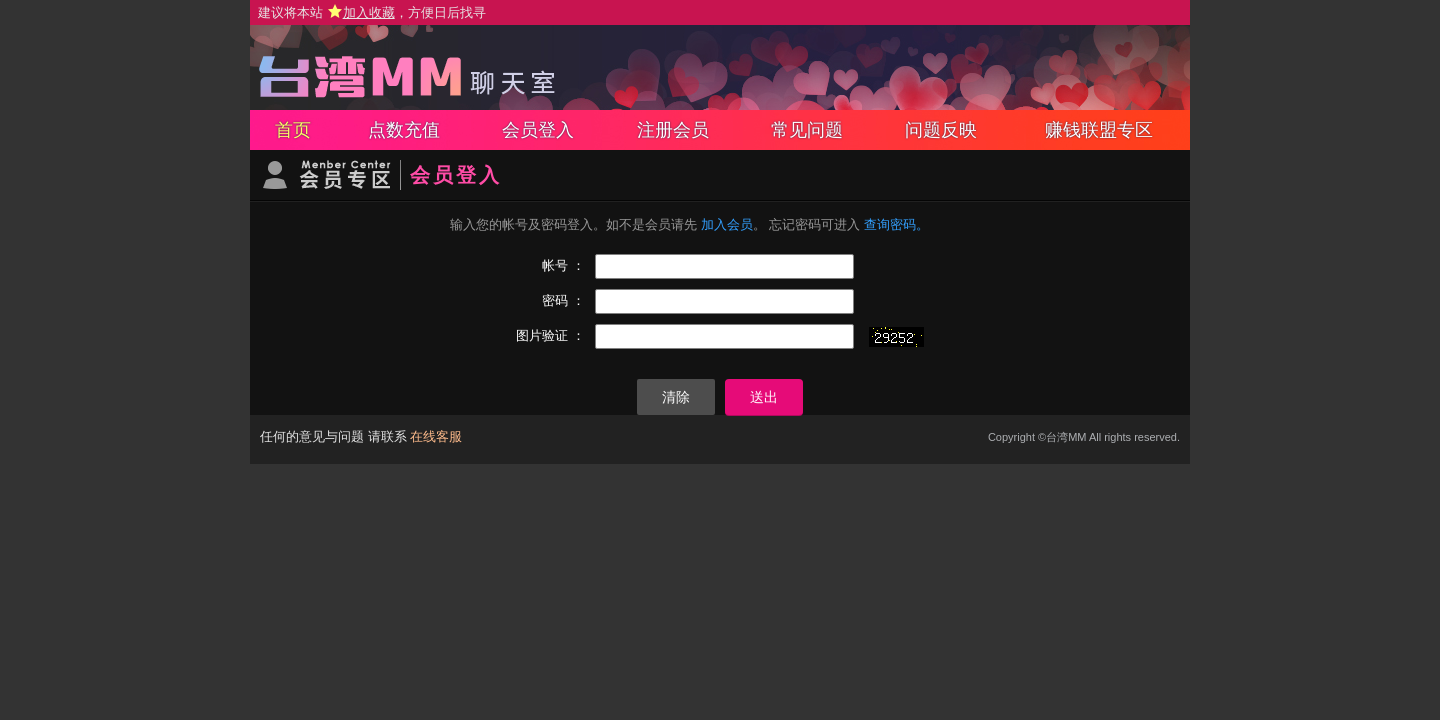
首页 (293, 130)
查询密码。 (896, 224)
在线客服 (436, 436)
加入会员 (727, 224)
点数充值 (404, 130)
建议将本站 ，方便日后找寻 (372, 12)
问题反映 (941, 130)
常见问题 (807, 130)
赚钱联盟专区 (1099, 130)
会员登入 (538, 130)
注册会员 (673, 130)
